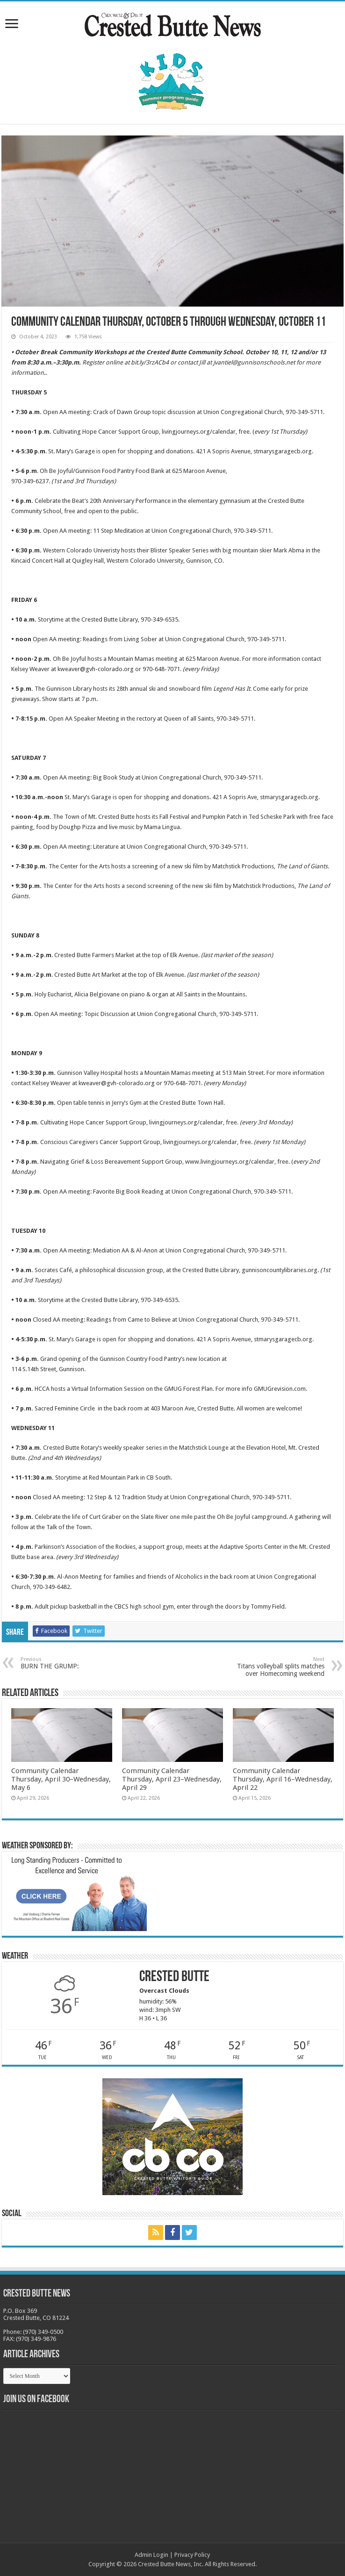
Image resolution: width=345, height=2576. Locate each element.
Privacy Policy (192, 2554)
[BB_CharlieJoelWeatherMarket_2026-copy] (77, 1893)
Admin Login (151, 2554)
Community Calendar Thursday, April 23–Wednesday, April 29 (172, 1779)
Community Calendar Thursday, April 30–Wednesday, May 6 (61, 1779)
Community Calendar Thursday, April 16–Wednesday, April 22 (282, 1779)
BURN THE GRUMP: (68, 1663)
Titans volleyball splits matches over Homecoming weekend (276, 1666)
